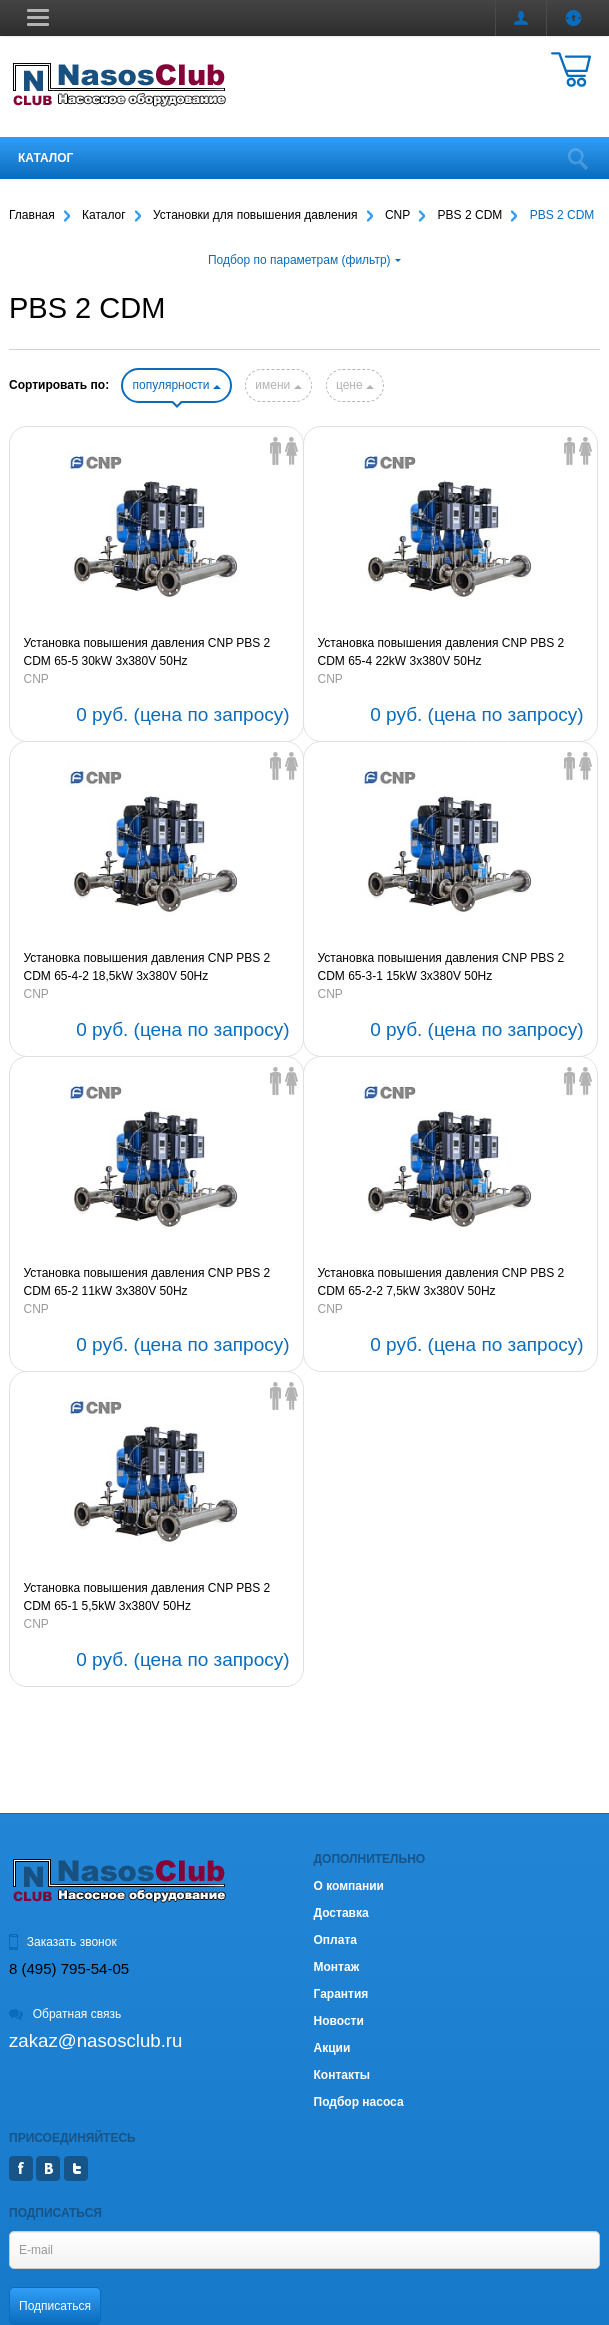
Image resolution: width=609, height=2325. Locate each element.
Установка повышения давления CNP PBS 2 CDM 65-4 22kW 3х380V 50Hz (441, 652)
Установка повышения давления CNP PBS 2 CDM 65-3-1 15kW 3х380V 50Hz (441, 967)
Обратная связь (65, 2014)
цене (355, 385)
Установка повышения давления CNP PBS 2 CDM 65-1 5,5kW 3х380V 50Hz (147, 1597)
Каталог (45, 158)
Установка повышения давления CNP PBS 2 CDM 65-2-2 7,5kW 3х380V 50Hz (441, 1282)
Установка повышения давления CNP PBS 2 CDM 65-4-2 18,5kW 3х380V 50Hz (147, 967)
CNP (36, 679)
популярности (176, 385)
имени (278, 385)
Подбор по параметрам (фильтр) (304, 260)
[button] (38, 17)
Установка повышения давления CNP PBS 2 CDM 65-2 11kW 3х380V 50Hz (147, 1282)
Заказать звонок (63, 1942)
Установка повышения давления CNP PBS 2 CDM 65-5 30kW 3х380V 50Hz (147, 652)
